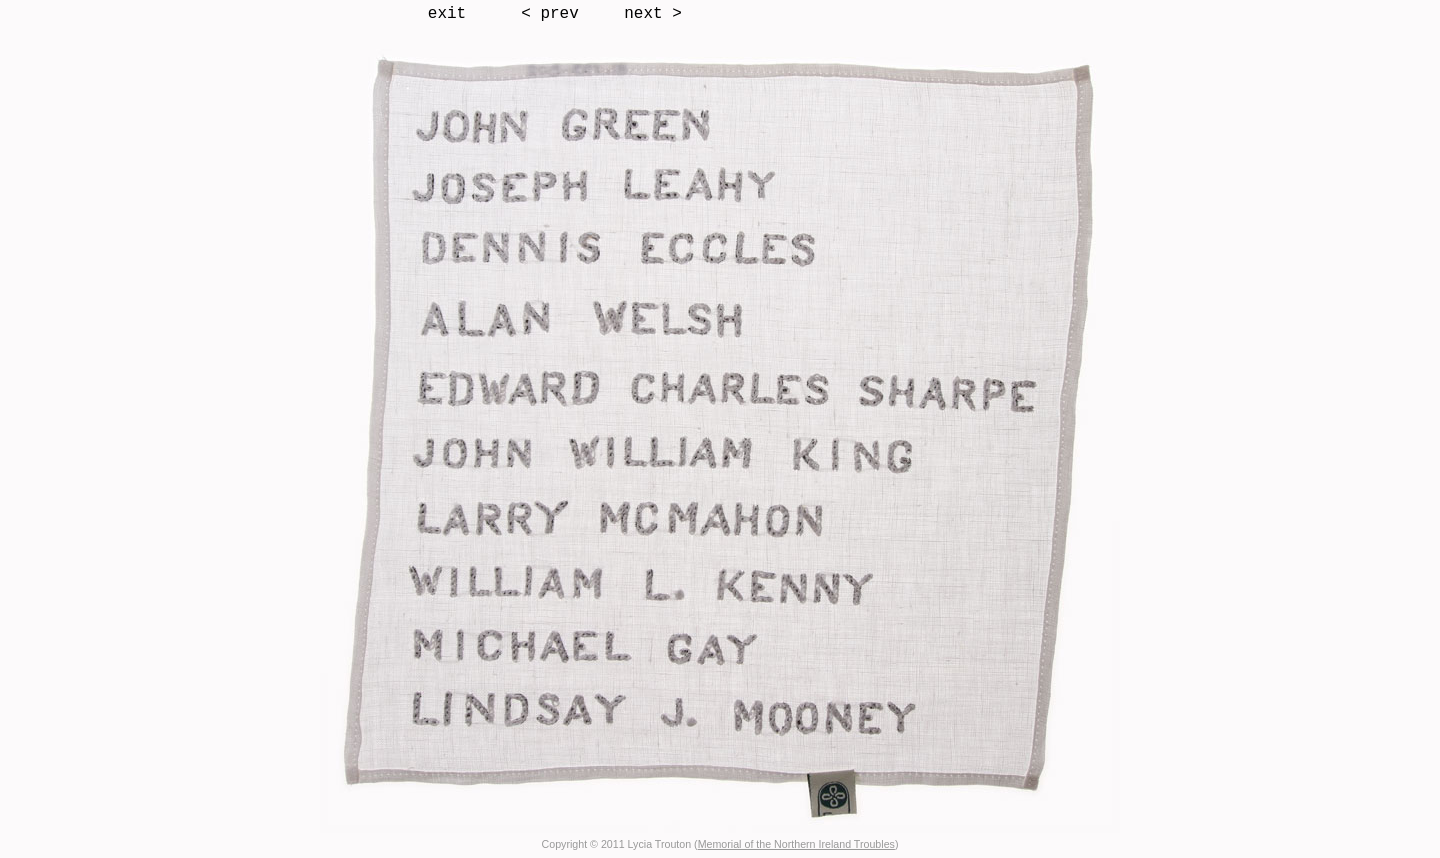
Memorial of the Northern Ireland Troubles (796, 844)
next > (653, 14)
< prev (550, 14)
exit (447, 14)
